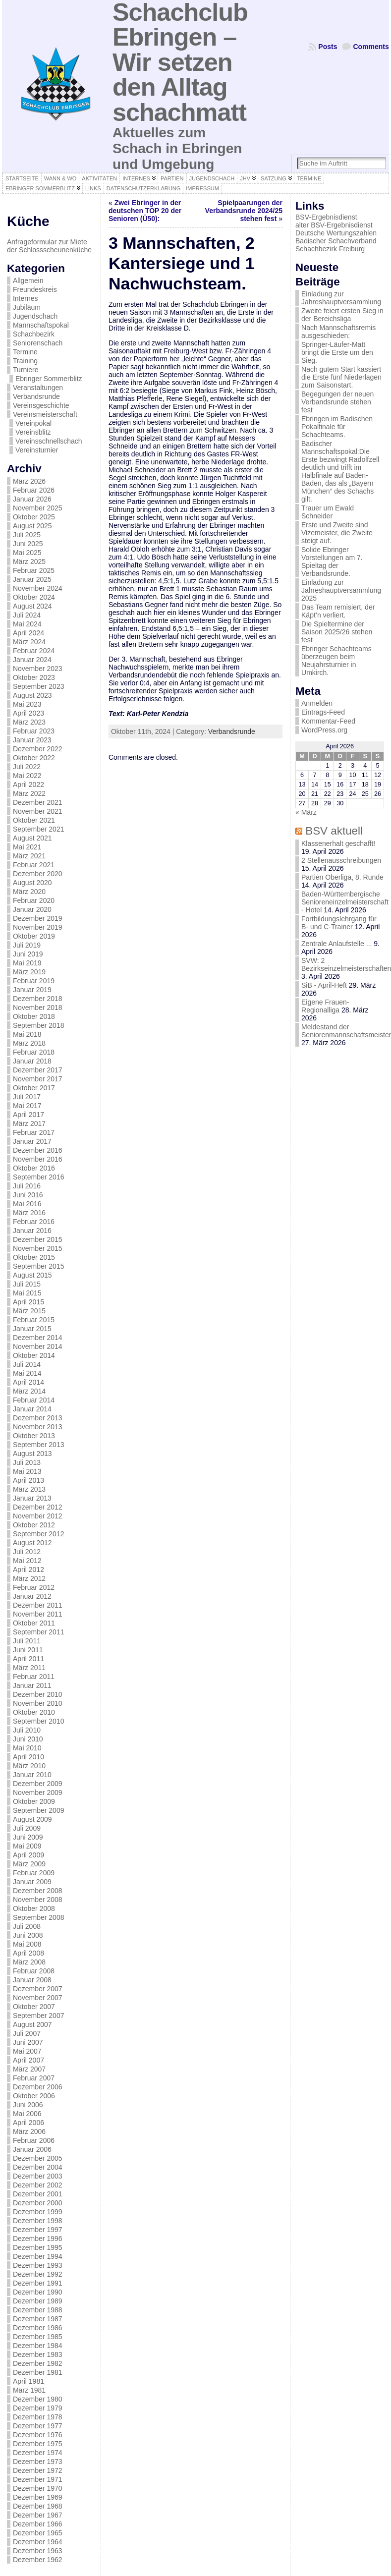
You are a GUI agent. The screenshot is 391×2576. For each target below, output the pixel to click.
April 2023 (28, 713)
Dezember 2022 (37, 749)
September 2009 (38, 1810)
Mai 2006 (27, 2114)
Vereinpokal (33, 423)
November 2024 (37, 588)
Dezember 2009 (37, 1784)
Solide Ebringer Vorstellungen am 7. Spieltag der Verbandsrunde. (332, 561)
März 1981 (29, 2390)
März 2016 (29, 1213)
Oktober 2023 (34, 677)
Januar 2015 (32, 1329)
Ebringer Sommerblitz (48, 379)
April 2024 (28, 633)
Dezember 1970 (37, 2488)
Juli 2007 (27, 2033)
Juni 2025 (28, 544)
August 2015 (32, 1275)
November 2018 (37, 1007)
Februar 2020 (34, 900)
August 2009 (32, 1819)
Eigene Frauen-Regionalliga (325, 1006)
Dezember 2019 (37, 918)
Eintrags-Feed (323, 712)
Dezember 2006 (37, 2087)
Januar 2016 (32, 1230)
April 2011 (28, 1659)
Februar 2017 (34, 1132)
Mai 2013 (27, 1471)
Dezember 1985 (37, 2337)
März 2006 (29, 2131)
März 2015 (29, 1311)
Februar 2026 (34, 490)
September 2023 (38, 686)
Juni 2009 (28, 1837)
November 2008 (37, 1900)
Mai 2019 (27, 963)
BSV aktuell (334, 831)
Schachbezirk (34, 334)
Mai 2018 (27, 1034)
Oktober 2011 (34, 1623)
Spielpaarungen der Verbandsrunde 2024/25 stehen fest (243, 211)
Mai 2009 (27, 1846)
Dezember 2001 (37, 2194)
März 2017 (29, 1123)
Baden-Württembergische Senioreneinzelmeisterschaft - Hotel (345, 902)
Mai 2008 (27, 1944)
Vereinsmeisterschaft (45, 414)
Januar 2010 (32, 1775)
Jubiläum (27, 307)
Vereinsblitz (33, 432)
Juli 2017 (27, 1097)
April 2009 (28, 1855)
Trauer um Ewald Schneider (327, 512)
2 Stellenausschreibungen (341, 860)
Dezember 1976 (37, 2435)
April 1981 (28, 2381)
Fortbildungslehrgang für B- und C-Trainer (339, 923)
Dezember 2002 (37, 2185)
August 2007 (32, 2024)
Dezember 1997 (37, 2230)
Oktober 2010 (34, 1712)
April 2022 (28, 784)
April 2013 (28, 1480)
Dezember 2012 (37, 1507)
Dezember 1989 (37, 2301)
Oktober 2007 (34, 2007)
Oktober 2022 (34, 758)
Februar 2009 (34, 1873)
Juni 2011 (28, 1650)
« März (306, 812)
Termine (25, 352)
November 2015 (37, 1248)
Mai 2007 (27, 2051)
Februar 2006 (34, 2140)
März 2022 (29, 793)
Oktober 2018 (34, 1016)
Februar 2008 (34, 1971)
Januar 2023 (32, 740)
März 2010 (29, 1766)
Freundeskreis (35, 289)
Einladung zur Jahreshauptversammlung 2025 (341, 590)
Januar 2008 (32, 1980)
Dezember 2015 (37, 1239)
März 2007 (29, 2069)
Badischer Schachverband (335, 241)
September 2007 (38, 2015)
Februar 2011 (34, 1676)
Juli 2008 (27, 1926)
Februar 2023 (34, 731)
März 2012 (29, 1578)
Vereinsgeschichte (41, 405)
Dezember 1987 (37, 2319)
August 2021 (32, 838)
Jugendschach (35, 316)
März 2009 (29, 1864)
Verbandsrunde (36, 396)
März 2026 (29, 481)
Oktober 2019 (34, 936)
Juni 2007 (28, 2042)
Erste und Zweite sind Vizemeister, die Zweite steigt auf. (337, 533)
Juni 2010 (28, 1739)
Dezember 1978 (37, 2417)
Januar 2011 (32, 1685)
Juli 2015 (27, 1284)
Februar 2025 (34, 570)
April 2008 (28, 1953)
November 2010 (37, 1703)
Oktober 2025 (34, 517)
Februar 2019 (34, 981)
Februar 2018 (34, 1052)
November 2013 (37, 1427)
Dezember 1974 (37, 2453)
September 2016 (38, 1177)
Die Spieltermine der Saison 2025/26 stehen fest (336, 632)
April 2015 (28, 1302)
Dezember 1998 (37, 2221)
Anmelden (317, 703)
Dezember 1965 (37, 2533)
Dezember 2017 (37, 1070)
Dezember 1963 (37, 2551)
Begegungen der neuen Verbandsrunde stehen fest (337, 402)
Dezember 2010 (37, 1694)
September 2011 (38, 1632)
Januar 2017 (32, 1141)
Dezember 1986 (37, 2328)
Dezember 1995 (37, 2247)
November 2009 (37, 1792)
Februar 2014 (34, 1400)
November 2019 (37, 927)
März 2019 (29, 972)
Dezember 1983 (37, 2354)
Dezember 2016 (37, 1150)
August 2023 (32, 695)
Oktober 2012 (34, 1525)
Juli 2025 (27, 535)
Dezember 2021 (37, 802)
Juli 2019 (27, 945)
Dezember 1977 (37, 2426)
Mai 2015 (27, 1293)
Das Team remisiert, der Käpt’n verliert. (338, 611)
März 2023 (29, 722)
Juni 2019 (28, 954)
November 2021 (37, 811)
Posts (327, 47)
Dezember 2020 (37, 874)
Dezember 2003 (37, 2176)
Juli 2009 (27, 1828)
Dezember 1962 (37, 2560)
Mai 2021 (27, 847)
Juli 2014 (27, 1364)
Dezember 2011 (37, 1605)
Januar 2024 (32, 660)
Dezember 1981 (37, 2372)
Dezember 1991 (37, 2283)
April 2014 (28, 1382)
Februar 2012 (34, 1587)
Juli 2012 (27, 1552)
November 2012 (37, 1516)
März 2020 (29, 892)
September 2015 (38, 1266)
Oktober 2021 (34, 820)
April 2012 (28, 1569)
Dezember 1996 (37, 2238)
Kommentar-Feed (328, 721)
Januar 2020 (32, 909)
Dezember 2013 (37, 1418)
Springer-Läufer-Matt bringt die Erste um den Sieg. (337, 352)
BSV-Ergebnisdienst (326, 217)
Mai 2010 (27, 1748)
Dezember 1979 (37, 2408)
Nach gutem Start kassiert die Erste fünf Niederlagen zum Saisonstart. (341, 377)
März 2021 (29, 856)
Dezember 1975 (37, 2444)
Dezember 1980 (37, 2399)
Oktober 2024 (34, 597)
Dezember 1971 (37, 2479)
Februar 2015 (34, 1320)
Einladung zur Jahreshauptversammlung (341, 298)
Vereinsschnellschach (48, 441)
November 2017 (37, 1079)
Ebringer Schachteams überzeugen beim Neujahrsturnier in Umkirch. (336, 660)
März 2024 (29, 642)
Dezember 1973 (37, 2461)
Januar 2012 (32, 1596)
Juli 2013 (27, 1462)
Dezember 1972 (37, 2470)
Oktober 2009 (34, 1801)
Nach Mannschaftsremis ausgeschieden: (338, 331)
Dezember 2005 (37, 2158)
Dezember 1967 (37, 2515)
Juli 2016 (27, 1186)
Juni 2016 (28, 1195)
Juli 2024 (27, 615)
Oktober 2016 (34, 1168)
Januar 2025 (32, 579)
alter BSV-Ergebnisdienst (334, 225)
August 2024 (32, 606)
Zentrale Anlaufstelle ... (336, 944)
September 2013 (38, 1445)
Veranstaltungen (38, 388)
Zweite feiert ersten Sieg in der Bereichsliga (342, 315)
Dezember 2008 (37, 1891)
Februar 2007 (34, 2078)
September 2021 (38, 829)
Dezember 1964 (37, 2542)
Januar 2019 (32, 990)
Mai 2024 (27, 624)
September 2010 (38, 1721)
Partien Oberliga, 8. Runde (342, 877)
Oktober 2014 (34, 1355)
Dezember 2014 (37, 1338)
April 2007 (28, 2060)
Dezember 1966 (37, 2524)
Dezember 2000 (37, 2203)
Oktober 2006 (34, 2096)
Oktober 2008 (34, 1908)
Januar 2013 (32, 1498)
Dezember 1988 (37, 2310)
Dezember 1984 (37, 2346)
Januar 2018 (32, 1061)
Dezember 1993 (37, 2265)
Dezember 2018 (37, 999)
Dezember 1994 (37, 2256)
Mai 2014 (27, 1373)
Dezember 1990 (37, 2292)
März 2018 (29, 1043)
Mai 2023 (27, 704)
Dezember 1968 (37, 2506)
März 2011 (29, 1668)
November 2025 (37, 508)
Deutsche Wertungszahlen (336, 233)
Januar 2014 (32, 1409)
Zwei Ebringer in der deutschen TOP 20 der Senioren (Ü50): (145, 211)
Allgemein (28, 280)
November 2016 (37, 1159)
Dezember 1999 (37, 2212)
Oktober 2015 (34, 1257)
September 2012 (38, 1534)
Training (25, 361)
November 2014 (37, 1346)
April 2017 (28, 1115)
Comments (371, 47)
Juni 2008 (28, 1935)
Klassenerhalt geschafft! (338, 843)
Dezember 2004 (37, 2167)
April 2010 (28, 1757)
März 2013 (29, 1489)
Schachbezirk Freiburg (330, 249)
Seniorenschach (37, 343)
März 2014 (29, 1391)
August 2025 (32, 526)
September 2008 (38, 1917)
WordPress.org (324, 730)
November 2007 (37, 1998)
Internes (25, 298)
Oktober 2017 (34, 1088)
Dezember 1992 (37, 2274)
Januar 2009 (32, 1882)
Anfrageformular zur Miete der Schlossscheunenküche (49, 246)
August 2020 (32, 883)
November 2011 (37, 1614)
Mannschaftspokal (41, 325)
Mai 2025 (27, 553)
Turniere (26, 370)
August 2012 (32, 1543)
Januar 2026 (32, 499)
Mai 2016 (27, 1204)
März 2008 (29, 1962)
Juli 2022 (27, 767)
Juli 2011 (27, 1641)
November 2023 (37, 668)
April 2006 (28, 2123)
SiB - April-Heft (324, 985)
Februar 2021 (34, 865)
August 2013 (32, 1453)
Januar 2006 (32, 2149)
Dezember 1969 (37, 2497)
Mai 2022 (27, 776)
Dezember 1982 (37, 2363)
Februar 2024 (34, 651)
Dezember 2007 (37, 1989)
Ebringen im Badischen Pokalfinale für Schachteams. (337, 427)
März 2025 (29, 561)
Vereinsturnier (36, 450)
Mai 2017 (27, 1106)
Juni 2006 (28, 2105)
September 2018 (38, 1025)
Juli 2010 (27, 1730)
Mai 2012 (27, 1561)
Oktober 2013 (34, 1436)
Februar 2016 (34, 1222)
